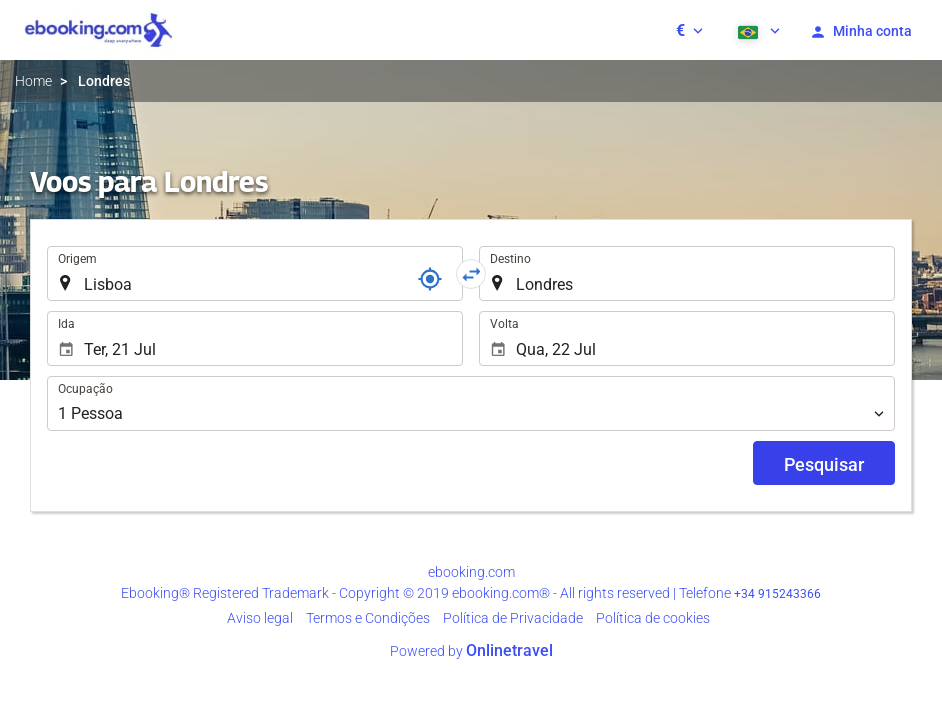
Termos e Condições (368, 618)
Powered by (471, 651)
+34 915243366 (777, 594)
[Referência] (430, 279)
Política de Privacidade (513, 618)
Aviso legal (260, 618)
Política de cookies (653, 618)
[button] (689, 30)
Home (33, 81)
